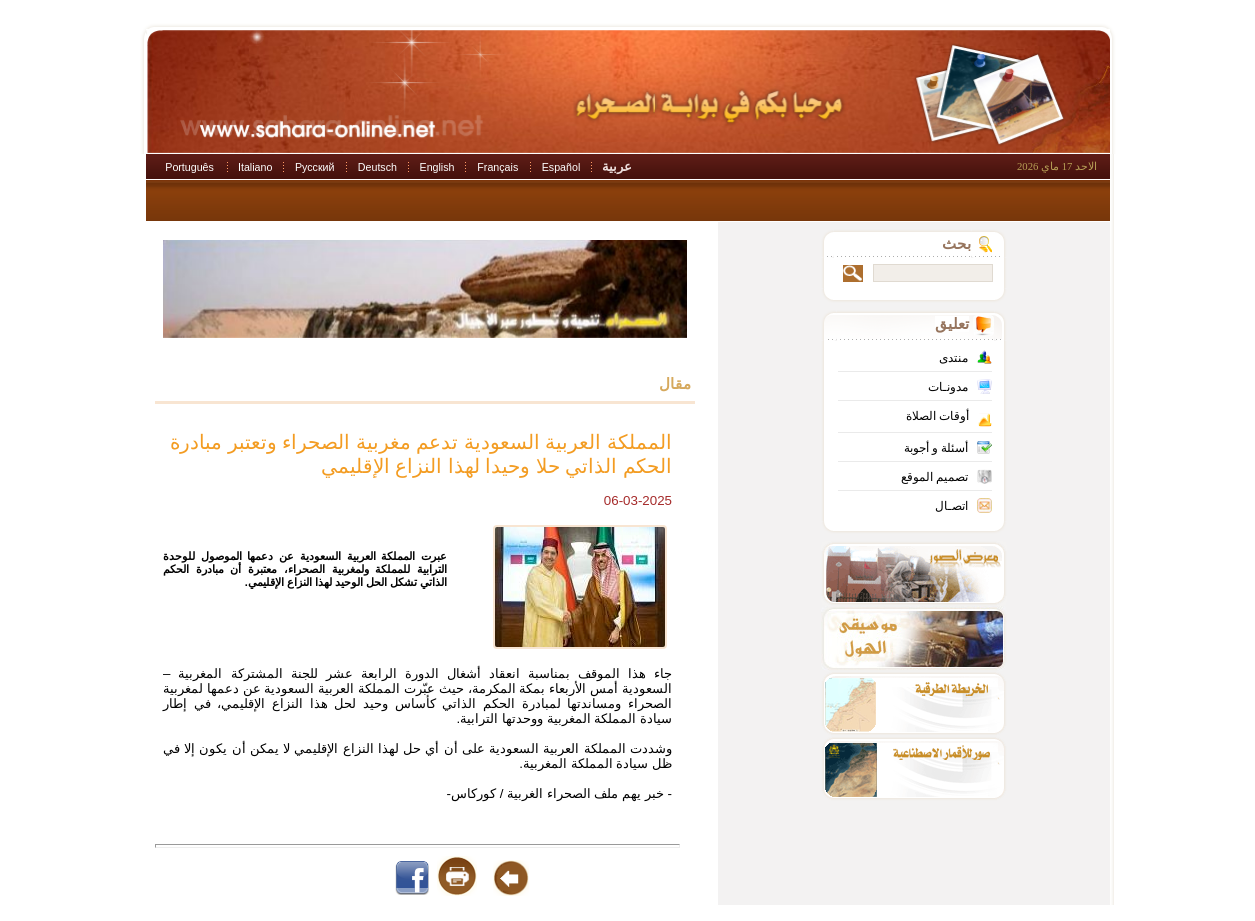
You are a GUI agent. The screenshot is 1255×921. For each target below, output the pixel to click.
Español (561, 167)
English (437, 167)
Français (497, 167)
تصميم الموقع (934, 477)
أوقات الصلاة (937, 416)
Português (189, 167)
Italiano (255, 167)
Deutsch (377, 167)
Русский (315, 167)
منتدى (953, 358)
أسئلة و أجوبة (936, 448)
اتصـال (951, 506)
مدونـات (948, 387)
